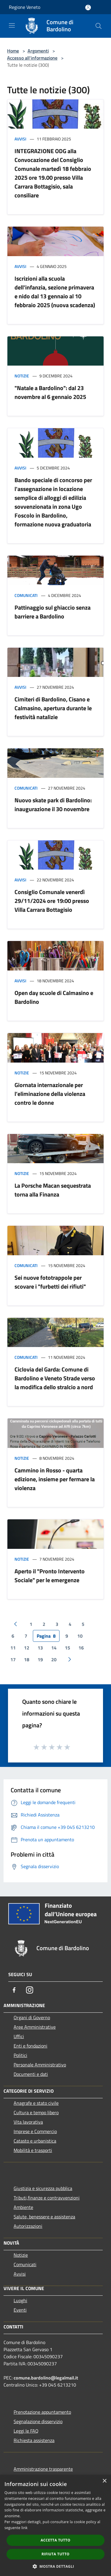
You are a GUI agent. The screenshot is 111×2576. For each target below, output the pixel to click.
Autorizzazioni (28, 2226)
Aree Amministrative (35, 2026)
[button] (55, 2566)
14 (54, 1647)
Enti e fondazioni (30, 2045)
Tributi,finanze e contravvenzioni (47, 2197)
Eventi (20, 2309)
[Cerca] (98, 26)
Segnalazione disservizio (38, 2421)
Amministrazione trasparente (43, 2468)
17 (13, 1659)
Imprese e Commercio (35, 2131)
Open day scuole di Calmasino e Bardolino (54, 997)
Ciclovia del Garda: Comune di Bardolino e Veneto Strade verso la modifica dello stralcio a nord (55, 1378)
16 (81, 1647)
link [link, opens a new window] (24, 2527)
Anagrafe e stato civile (36, 2103)
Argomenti (38, 50)
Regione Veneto (24, 7)
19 (40, 1659)
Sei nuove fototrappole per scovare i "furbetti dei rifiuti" (50, 1282)
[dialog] (55, 2525)
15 (67, 1647)
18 (26, 1659)
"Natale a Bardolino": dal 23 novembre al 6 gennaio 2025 (50, 392)
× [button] (104, 2481)
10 (80, 1635)
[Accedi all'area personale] (88, 7)
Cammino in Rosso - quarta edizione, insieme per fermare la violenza (55, 1479)
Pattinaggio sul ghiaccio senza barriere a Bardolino (53, 612)
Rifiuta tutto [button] (55, 2554)
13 (40, 1647)
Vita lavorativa (28, 2121)
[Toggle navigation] (11, 25)
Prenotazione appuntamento (42, 2411)
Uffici (19, 2036)
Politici (20, 2055)
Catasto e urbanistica (35, 2140)
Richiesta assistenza (34, 2440)
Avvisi (20, 139)
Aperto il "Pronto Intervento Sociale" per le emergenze (50, 1576)
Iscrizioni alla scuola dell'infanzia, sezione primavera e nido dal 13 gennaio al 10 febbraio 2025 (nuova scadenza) (55, 292)
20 (54, 1659)
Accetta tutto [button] (55, 2540)
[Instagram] (30, 1990)
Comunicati (26, 595)
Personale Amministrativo (40, 2064)
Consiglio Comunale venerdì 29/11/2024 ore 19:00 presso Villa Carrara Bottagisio (52, 900)
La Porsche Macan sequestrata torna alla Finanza (53, 1190)
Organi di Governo (32, 2017)
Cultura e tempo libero (36, 2112)
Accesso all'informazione (32, 57)
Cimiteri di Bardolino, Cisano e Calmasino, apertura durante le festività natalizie (53, 708)
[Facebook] (14, 1990)
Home (13, 50)
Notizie (22, 376)
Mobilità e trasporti (33, 2150)
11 (13, 1647)
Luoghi (20, 2300)
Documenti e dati (31, 2074)
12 (26, 1647)
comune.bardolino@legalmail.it (46, 2377)
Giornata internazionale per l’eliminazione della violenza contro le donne (50, 1093)
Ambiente (23, 2207)
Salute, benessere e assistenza (44, 2216)
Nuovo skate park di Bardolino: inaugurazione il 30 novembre (53, 805)
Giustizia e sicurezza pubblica (43, 2188)
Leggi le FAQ (26, 2430)
